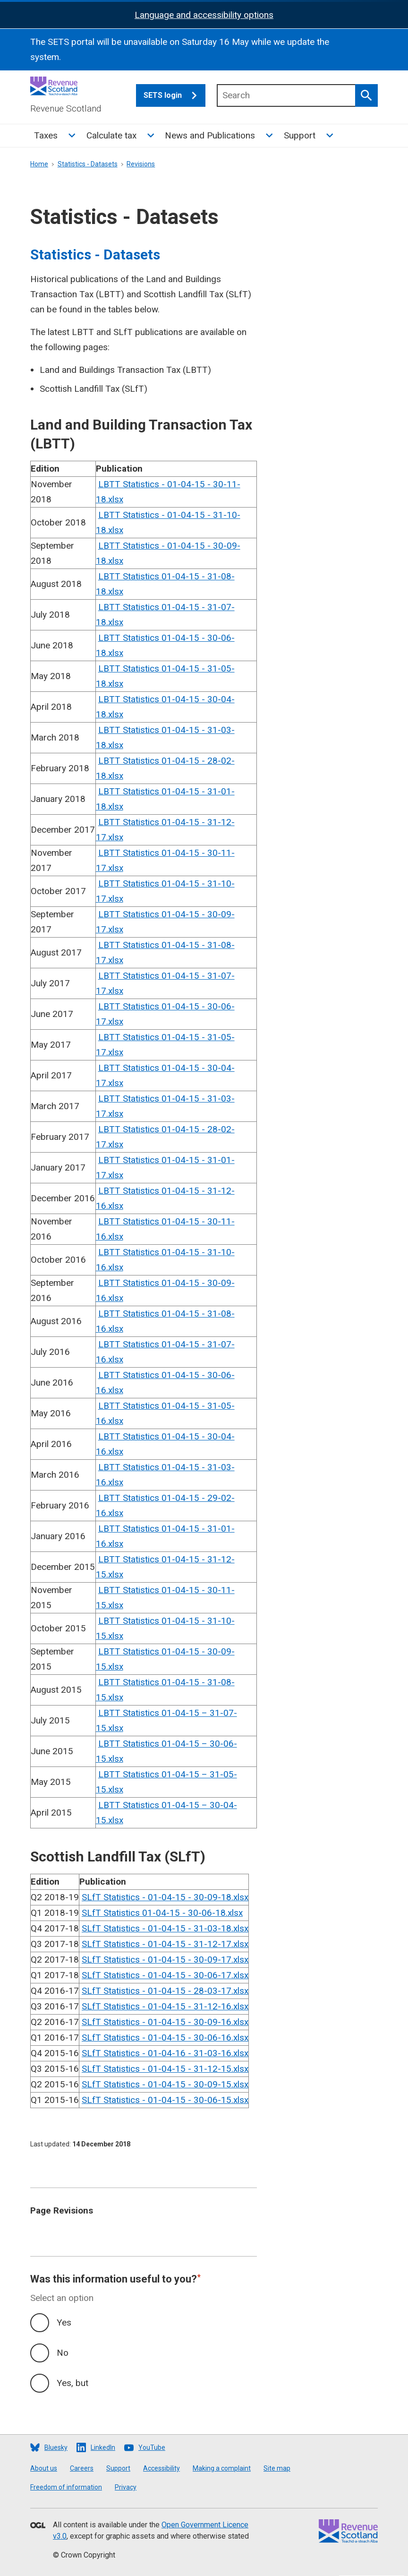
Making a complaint (222, 2468)
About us (43, 2468)
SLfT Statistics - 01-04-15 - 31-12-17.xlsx (165, 1943)
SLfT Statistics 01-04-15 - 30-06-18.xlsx (162, 1912)
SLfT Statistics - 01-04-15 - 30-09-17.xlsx (165, 1959)
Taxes (46, 135)
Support (299, 135)
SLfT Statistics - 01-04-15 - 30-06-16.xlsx (165, 2037)
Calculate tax (111, 135)
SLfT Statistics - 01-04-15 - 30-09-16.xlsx (165, 2021)
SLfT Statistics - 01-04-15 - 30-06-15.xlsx (165, 2099)
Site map (277, 2468)
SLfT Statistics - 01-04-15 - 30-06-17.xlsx (165, 1975)
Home (39, 164)
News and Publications (210, 135)
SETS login (174, 95)
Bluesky (56, 2447)
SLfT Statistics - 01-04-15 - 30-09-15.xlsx (165, 2084)
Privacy (125, 2487)
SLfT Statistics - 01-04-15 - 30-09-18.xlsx (165, 1897)
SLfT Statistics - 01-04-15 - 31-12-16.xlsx (165, 2006)
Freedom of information (66, 2487)
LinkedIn (103, 2447)
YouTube (151, 2447)
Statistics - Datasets (88, 164)
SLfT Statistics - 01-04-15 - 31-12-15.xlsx (165, 2068)
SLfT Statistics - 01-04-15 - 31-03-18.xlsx (165, 1928)
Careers (82, 2468)
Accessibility (161, 2468)
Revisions (141, 164)
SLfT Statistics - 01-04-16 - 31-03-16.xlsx (165, 2053)
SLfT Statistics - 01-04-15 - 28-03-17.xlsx (165, 1990)
